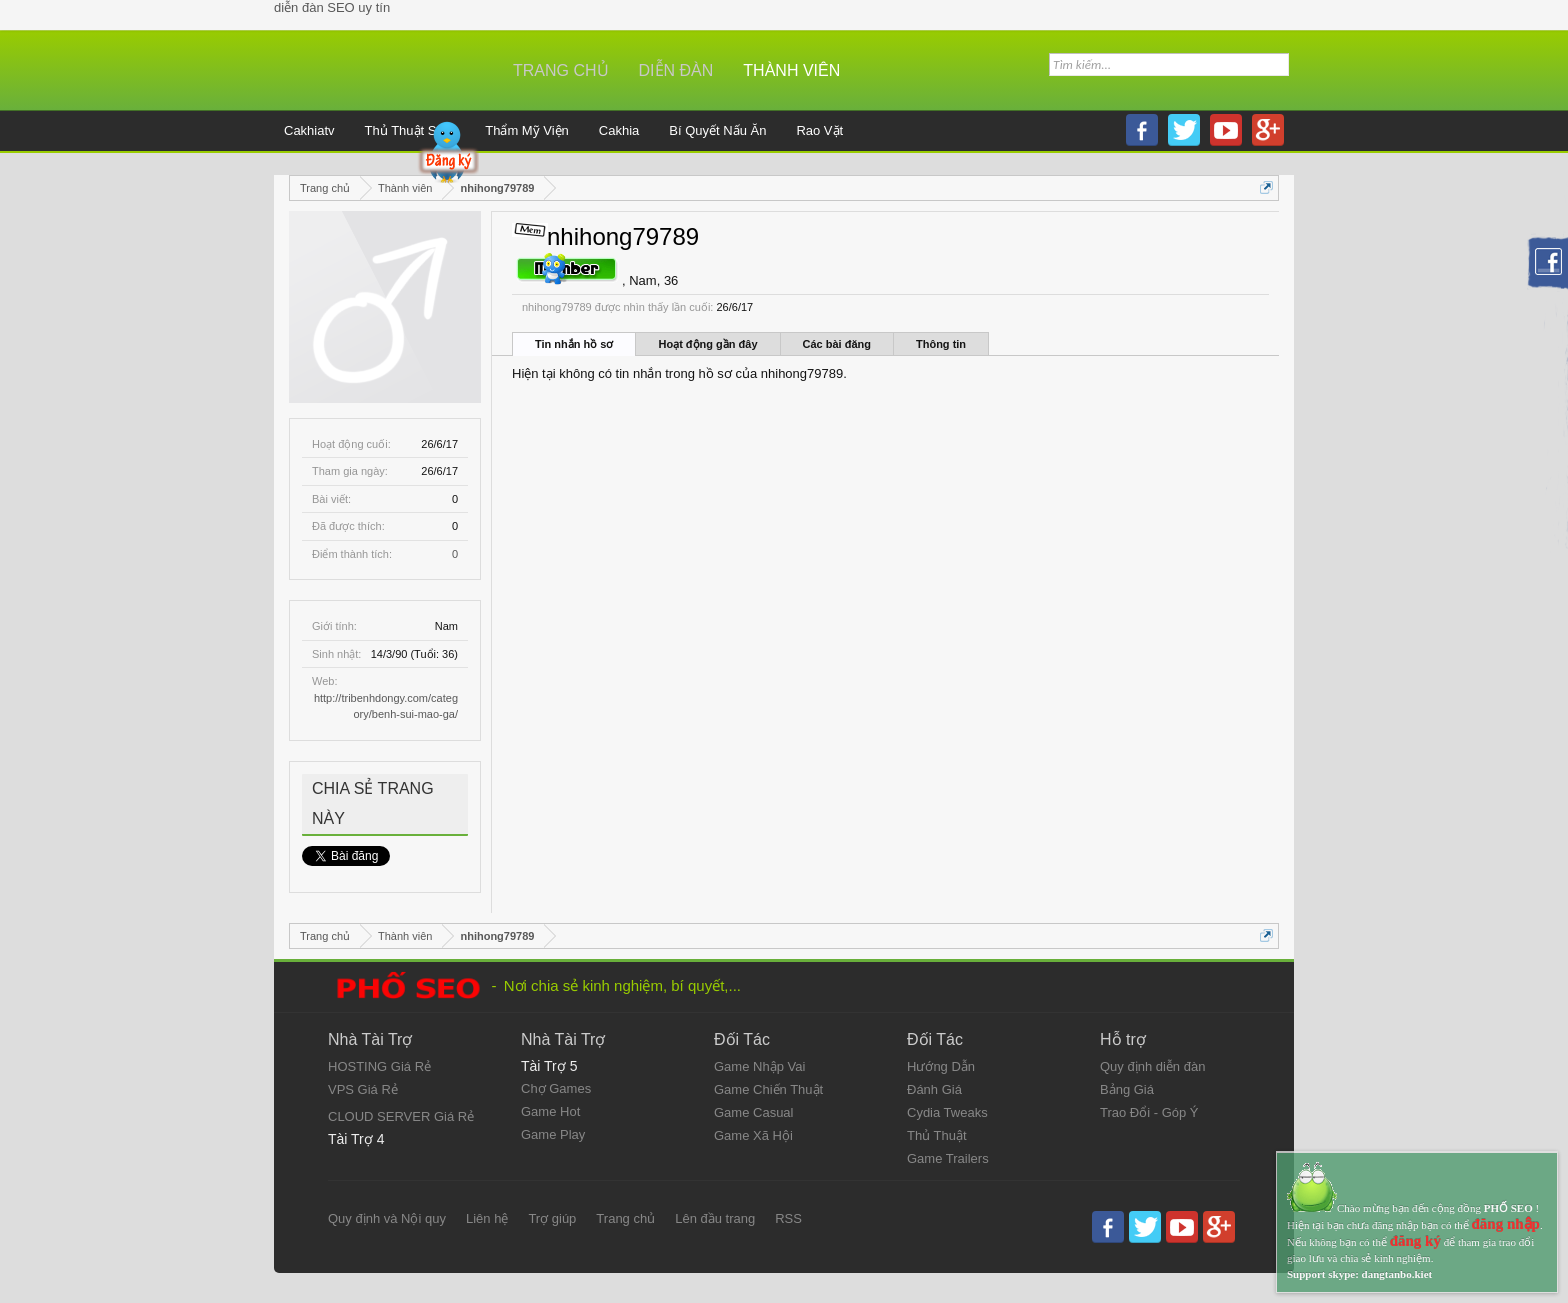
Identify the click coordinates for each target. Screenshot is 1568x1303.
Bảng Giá (1127, 1089)
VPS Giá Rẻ (363, 1089)
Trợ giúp (552, 1218)
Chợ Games (556, 1088)
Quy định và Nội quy (387, 1218)
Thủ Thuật (937, 1135)
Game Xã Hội (753, 1135)
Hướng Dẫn (941, 1066)
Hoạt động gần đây (707, 344)
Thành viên (791, 70)
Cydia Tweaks (947, 1112)
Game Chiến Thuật (768, 1089)
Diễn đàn (676, 70)
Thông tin (941, 344)
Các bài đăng (837, 344)
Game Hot (550, 1111)
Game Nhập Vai (759, 1066)
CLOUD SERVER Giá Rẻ (401, 1116)
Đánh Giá (934, 1089)
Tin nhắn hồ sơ (574, 344)
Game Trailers (948, 1158)
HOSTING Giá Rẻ (379, 1066)
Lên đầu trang (715, 1218)
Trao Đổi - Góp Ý (1149, 1112)
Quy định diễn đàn (1152, 1066)
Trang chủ (561, 70)
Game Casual (753, 1112)
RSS (788, 1218)
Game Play (553, 1134)
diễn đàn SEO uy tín (332, 7)
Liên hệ (487, 1218)
